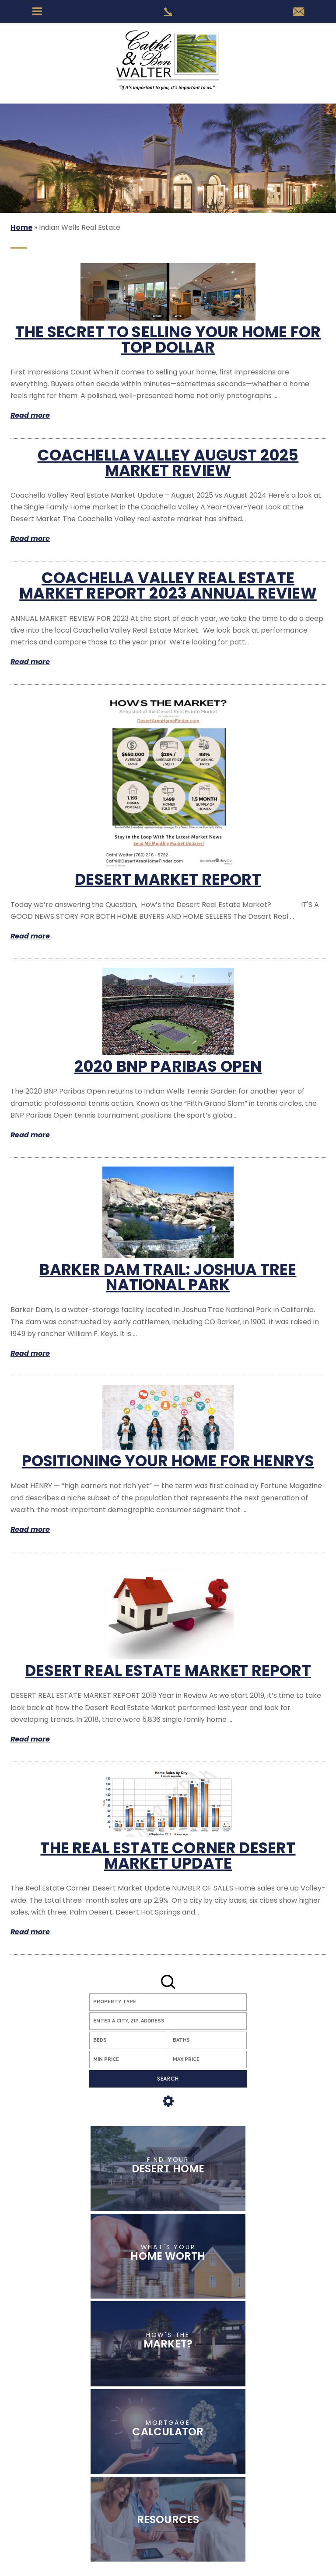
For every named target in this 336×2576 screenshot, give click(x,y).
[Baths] (208, 2040)
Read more (30, 415)
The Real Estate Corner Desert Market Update (167, 1855)
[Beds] (128, 2040)
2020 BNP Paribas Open (168, 1066)
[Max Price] (208, 2059)
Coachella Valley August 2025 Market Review (168, 462)
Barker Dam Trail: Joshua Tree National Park (167, 1277)
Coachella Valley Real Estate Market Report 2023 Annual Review (168, 585)
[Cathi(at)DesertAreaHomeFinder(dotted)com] (298, 12)
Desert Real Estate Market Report (168, 1670)
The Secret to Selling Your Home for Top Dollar (168, 339)
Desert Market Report (168, 879)
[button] (168, 2021)
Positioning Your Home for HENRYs (168, 1461)
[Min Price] (128, 2059)
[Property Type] (168, 2002)
